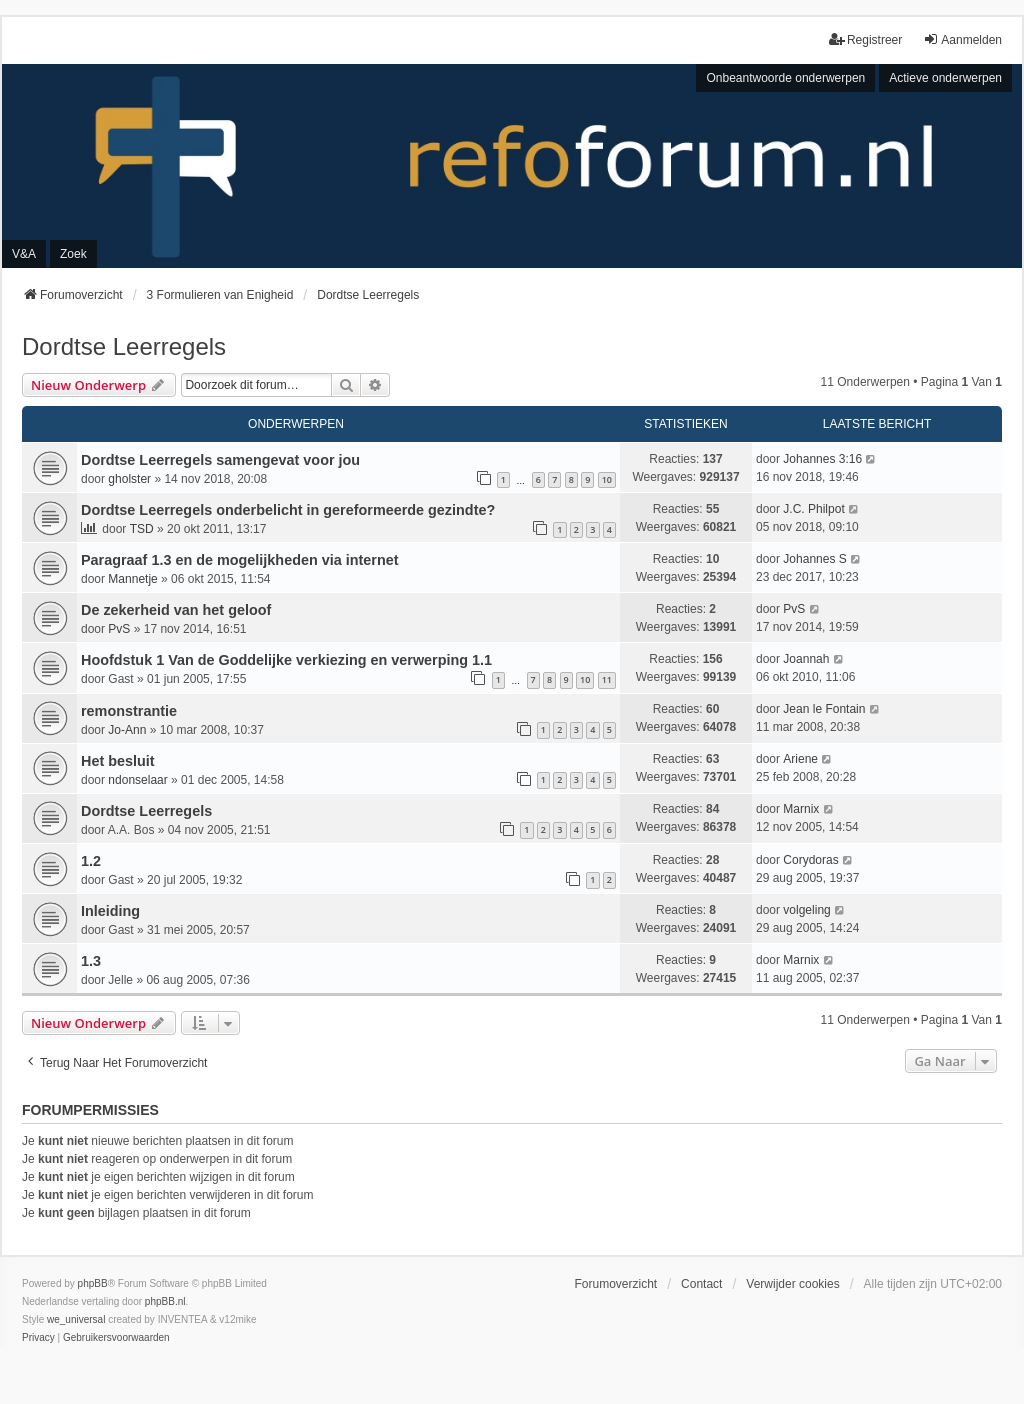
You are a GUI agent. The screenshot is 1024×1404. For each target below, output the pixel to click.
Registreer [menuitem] (865, 39)
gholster (129, 479)
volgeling (806, 910)
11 (607, 679)
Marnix (801, 809)
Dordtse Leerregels (124, 346)
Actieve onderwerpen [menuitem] (945, 78)
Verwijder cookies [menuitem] (792, 1284)
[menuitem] (38, 1338)
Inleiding (110, 911)
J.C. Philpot (813, 509)
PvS (119, 629)
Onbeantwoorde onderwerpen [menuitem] (785, 78)
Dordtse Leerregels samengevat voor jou (220, 460)
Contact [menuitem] (701, 1284)
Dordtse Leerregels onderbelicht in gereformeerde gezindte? (288, 510)
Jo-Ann (127, 730)
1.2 (91, 861)
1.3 (91, 961)
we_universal (76, 1319)
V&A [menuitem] (24, 254)
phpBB (93, 1283)
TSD (142, 529)
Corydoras (810, 860)
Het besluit (118, 761)
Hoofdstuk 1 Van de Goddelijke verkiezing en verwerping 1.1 (286, 660)
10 (607, 479)
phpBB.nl (165, 1301)
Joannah (806, 659)
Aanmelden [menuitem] (962, 39)
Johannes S (814, 559)
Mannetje (132, 579)
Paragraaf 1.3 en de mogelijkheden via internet (240, 560)
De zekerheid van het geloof (176, 610)
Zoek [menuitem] (73, 254)
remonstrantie (129, 711)
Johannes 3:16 (822, 459)
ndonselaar (137, 780)
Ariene (800, 759)
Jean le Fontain (824, 709)
